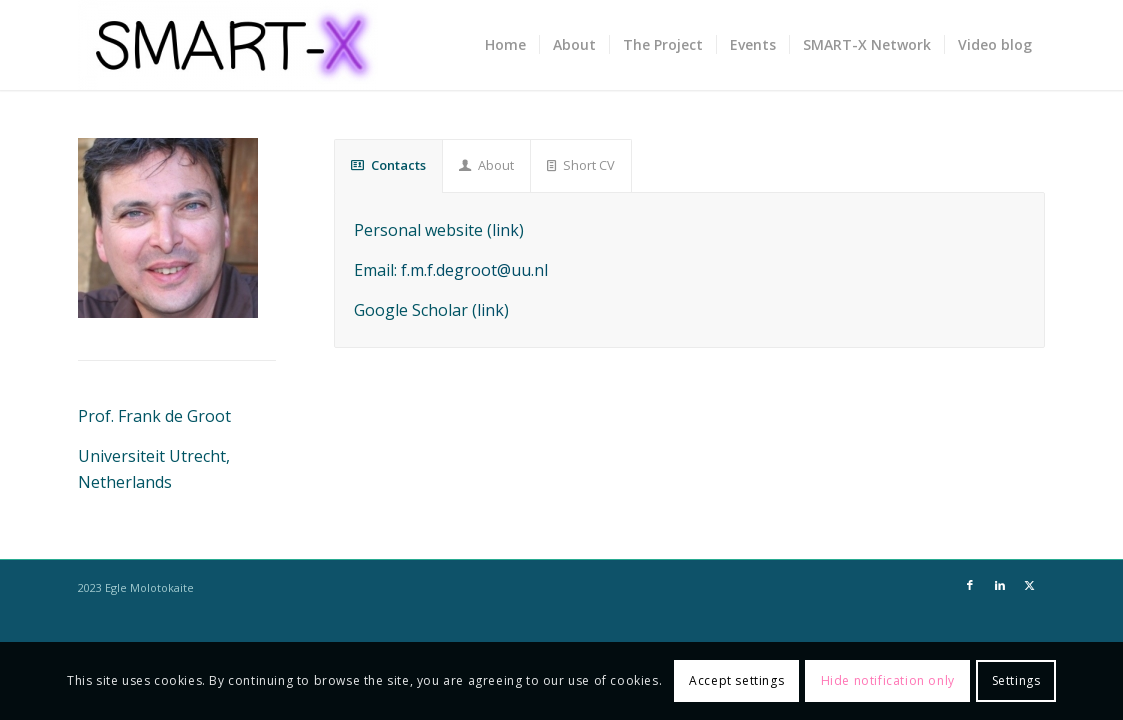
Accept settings (736, 680)
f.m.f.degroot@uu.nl (474, 270)
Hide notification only (888, 680)
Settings (1016, 680)
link (505, 230)
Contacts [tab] (388, 165)
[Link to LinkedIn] (1000, 585)
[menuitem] (505, 45)
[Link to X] (1030, 585)
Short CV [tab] (581, 165)
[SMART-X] (228, 45)
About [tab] (486, 165)
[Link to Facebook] (970, 585)
